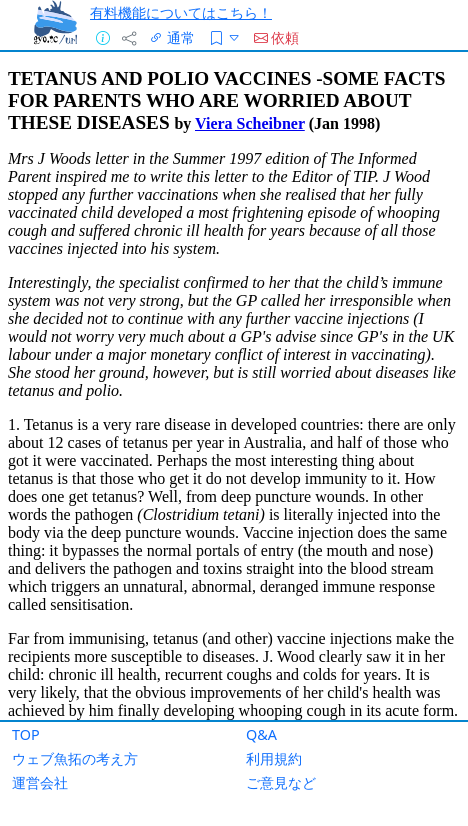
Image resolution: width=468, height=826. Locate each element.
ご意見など (281, 782)
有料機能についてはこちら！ (181, 12)
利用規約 (274, 758)
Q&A (261, 734)
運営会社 (40, 782)
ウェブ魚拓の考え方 (75, 758)
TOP (26, 734)
